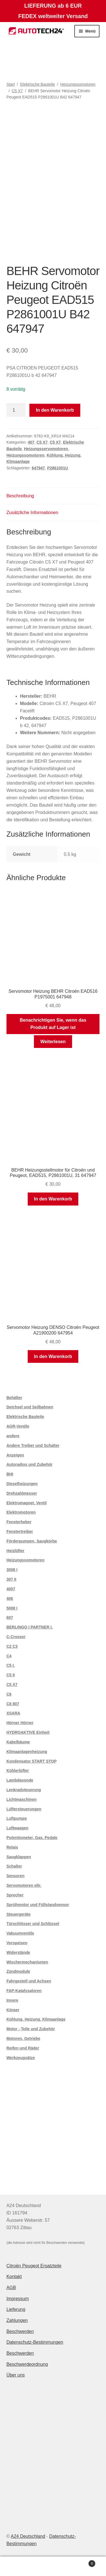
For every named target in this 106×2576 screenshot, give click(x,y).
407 (31, 442)
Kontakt (14, 2276)
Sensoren (16, 1876)
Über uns (16, 2375)
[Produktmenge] (16, 410)
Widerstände (18, 1952)
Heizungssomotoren (78, 84)
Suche (53, 2566)
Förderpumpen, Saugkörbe (32, 1541)
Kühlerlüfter (18, 1770)
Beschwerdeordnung (27, 2364)
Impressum (18, 2298)
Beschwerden (20, 2331)
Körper (13, 2010)
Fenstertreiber (20, 1531)
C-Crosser (16, 1636)
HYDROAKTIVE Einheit (28, 1732)
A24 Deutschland (28, 2536)
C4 (9, 1656)
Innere (12, 2000)
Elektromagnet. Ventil (27, 1503)
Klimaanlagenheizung (27, 1751)
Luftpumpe (17, 1818)
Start (11, 84)
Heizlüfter (16, 1550)
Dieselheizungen (22, 1483)
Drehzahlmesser (22, 1493)
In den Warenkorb (55, 410)
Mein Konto (17, 2566)
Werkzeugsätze (21, 2057)
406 (10, 1598)
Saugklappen (19, 1857)
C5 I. (11, 1665)
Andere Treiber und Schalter (33, 1445)
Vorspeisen (17, 1943)
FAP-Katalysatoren (24, 1990)
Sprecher (15, 1895)
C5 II (11, 1675)
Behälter (14, 1397)
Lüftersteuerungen (24, 1809)
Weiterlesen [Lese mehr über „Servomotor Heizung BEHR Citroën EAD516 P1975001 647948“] (53, 1041)
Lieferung (16, 2309)
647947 (38, 468)
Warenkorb (83, 2562)
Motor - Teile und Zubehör (31, 2029)
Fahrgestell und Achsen (29, 1981)
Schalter (14, 1866)
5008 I (12, 1608)
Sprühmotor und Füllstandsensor (38, 1904)
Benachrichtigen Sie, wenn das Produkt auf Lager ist (53, 1024)
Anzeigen (15, 1455)
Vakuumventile (20, 1933)
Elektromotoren (21, 1512)
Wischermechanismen (27, 1962)
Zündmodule (18, 1971)
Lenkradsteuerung (24, 1789)
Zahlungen (17, 2320)
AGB (11, 2287)
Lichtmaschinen (22, 1799)
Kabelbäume (18, 1742)
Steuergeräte (19, 1914)
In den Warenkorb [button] (53, 1198)
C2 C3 (12, 1646)
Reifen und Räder (23, 2048)
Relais (12, 1847)
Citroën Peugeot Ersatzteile (34, 2265)
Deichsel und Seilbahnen (30, 1407)
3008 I (12, 1569)
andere (13, 1436)
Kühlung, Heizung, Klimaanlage (36, 2019)
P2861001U (57, 468)
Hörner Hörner (20, 1722)
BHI (10, 1474)
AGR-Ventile (18, 1426)
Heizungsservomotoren (46, 448)
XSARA (13, 1713)
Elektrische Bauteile (37, 84)
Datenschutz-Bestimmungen (35, 2342)
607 (10, 1617)
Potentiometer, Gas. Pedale (32, 1837)
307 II (11, 1579)
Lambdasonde (20, 1780)
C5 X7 (17, 91)
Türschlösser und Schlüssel (33, 1923)
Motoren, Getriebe (23, 2038)
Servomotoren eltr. (24, 1885)
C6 (9, 1694)
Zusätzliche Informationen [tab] (32, 512)
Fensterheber (19, 1522)
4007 (11, 1589)
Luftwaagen (18, 1828)
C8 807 (13, 1703)
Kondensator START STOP (32, 1761)
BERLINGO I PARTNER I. (30, 1627)
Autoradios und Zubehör (30, 1464)
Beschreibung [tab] (20, 495)
